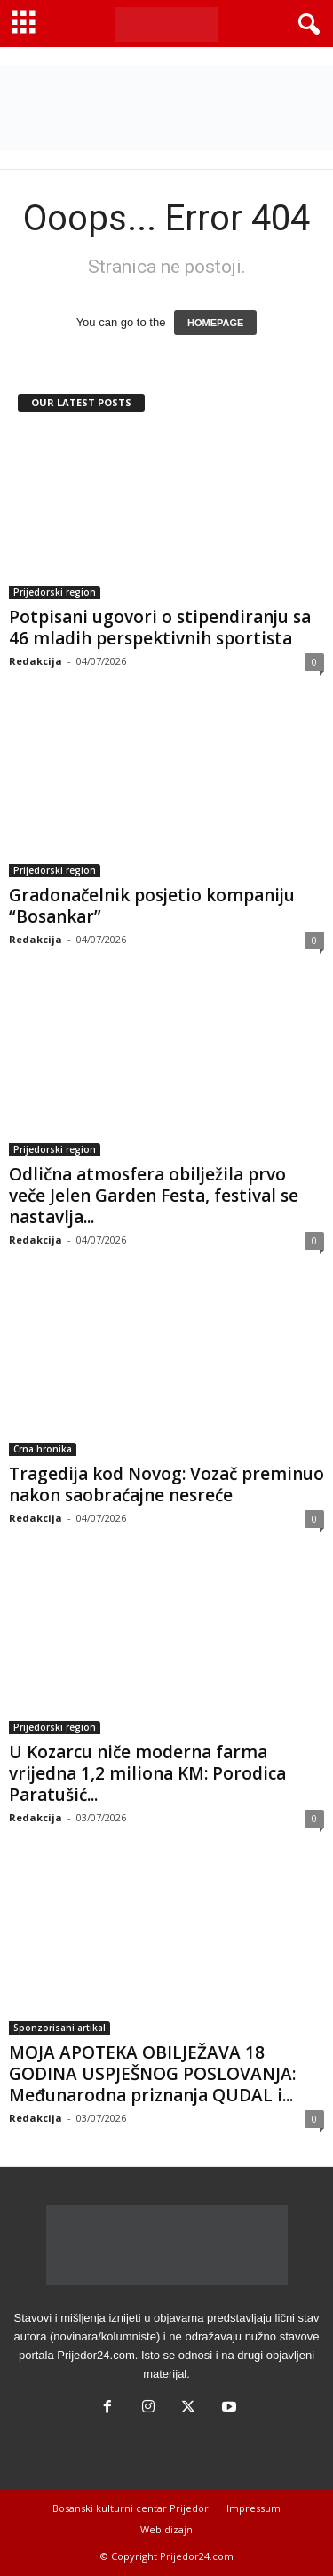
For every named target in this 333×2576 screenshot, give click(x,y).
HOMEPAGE (215, 322)
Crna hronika (42, 1449)
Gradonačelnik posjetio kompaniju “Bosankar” (152, 906)
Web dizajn (166, 2529)
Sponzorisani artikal (59, 2027)
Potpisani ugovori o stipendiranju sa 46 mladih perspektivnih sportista (160, 627)
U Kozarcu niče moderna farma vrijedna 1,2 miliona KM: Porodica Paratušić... (147, 1773)
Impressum (253, 2508)
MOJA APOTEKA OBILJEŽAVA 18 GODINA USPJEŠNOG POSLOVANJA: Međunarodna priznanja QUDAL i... (152, 2074)
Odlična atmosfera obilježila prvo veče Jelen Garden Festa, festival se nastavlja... (153, 1195)
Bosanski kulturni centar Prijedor (130, 2508)
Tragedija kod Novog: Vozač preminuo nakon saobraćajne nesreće (166, 1484)
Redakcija (35, 661)
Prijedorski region (54, 592)
